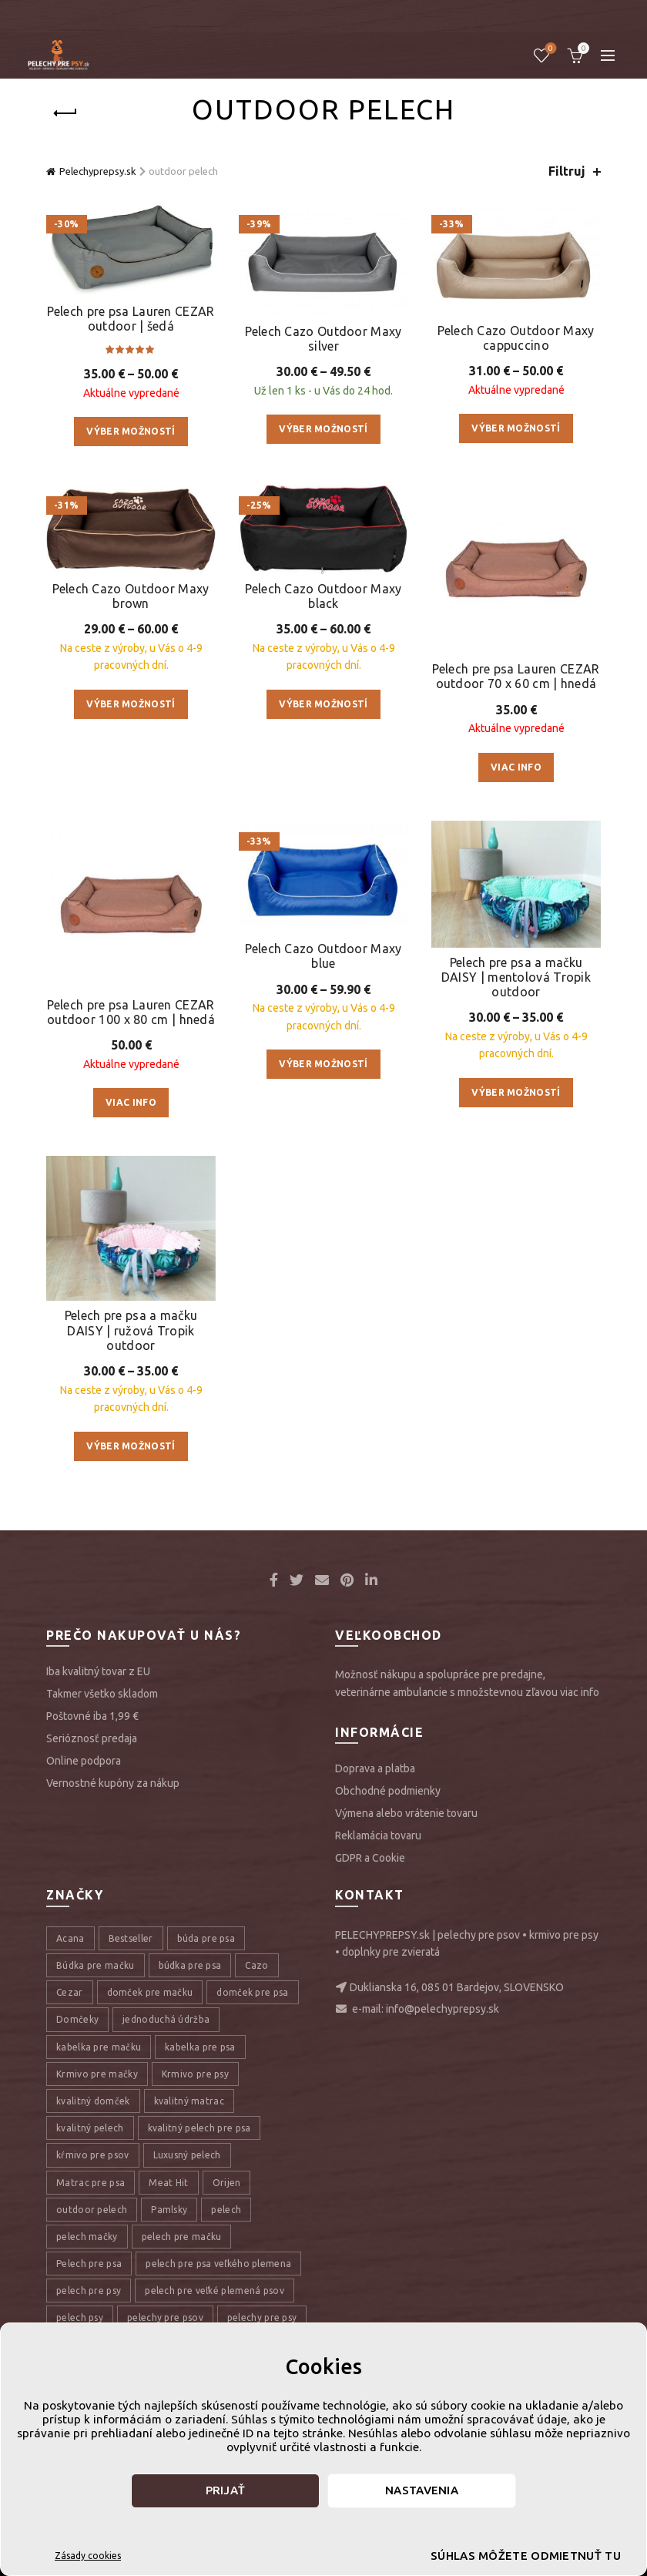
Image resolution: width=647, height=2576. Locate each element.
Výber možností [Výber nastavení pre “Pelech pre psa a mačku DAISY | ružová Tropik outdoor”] (130, 1446)
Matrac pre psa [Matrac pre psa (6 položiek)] (90, 2183)
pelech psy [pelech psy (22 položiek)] (79, 2317)
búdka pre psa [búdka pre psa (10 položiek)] (190, 1965)
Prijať (226, 2490)
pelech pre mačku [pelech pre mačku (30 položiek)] (182, 2237)
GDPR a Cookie (370, 1858)
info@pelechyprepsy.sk (442, 2009)
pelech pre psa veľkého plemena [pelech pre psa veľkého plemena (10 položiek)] (218, 2264)
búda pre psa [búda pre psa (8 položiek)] (206, 1938)
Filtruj (566, 171)
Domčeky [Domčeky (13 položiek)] (77, 2019)
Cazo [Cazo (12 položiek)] (256, 1965)
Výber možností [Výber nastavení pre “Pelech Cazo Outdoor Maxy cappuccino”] (515, 428)
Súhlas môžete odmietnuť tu (500, 2555)
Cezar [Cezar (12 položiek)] (69, 1992)
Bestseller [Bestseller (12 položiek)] (131, 1938)
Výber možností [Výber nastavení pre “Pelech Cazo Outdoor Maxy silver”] (323, 429)
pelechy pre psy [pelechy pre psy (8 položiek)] (262, 2317)
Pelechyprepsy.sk (97, 171)
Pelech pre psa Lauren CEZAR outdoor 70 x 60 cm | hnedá (515, 676)
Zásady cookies (88, 2556)
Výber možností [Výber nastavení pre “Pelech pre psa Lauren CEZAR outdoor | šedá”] (130, 431)
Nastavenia (421, 2490)
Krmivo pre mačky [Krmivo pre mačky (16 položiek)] (97, 2074)
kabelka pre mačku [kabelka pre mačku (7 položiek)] (98, 2047)
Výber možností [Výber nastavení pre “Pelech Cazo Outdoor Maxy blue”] (323, 1064)
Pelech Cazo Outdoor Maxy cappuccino (515, 338)
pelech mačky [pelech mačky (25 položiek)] (87, 2237)
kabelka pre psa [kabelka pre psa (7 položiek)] (200, 2047)
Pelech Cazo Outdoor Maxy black (323, 596)
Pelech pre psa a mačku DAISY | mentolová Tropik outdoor (516, 977)
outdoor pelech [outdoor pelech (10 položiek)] (91, 2210)
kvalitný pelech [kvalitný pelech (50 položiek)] (90, 2128)
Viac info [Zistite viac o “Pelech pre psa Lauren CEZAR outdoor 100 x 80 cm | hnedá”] (131, 1102)
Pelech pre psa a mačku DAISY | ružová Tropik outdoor (131, 1330)
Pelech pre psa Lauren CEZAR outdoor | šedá (130, 318)
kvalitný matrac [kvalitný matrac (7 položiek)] (189, 2101)
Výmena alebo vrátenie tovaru (406, 1813)
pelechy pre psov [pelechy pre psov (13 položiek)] (165, 2317)
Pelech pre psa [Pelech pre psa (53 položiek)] (89, 2264)
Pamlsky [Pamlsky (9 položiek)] (169, 2210)
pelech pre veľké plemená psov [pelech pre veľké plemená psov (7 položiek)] (214, 2290)
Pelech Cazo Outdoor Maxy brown (130, 596)
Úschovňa (549, 49)
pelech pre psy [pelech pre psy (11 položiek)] (88, 2290)
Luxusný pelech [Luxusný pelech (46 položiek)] (187, 2155)
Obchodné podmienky (388, 1791)
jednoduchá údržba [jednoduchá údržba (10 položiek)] (166, 2019)
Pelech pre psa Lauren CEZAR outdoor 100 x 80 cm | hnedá (131, 1012)
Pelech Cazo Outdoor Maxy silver (323, 338)
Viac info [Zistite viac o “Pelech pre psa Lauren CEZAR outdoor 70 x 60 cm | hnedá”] (516, 767)
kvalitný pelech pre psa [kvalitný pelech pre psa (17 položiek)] (199, 2128)
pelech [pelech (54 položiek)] (226, 2210)
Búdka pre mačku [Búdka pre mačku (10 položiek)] (95, 1965)
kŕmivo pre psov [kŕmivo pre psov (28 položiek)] (92, 2155)
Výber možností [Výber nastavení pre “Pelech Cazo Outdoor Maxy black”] (323, 704)
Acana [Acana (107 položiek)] (70, 1938)
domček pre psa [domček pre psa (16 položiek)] (252, 1992)
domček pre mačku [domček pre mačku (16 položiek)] (150, 1992)
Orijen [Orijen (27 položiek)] (227, 2183)
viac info (579, 1692)
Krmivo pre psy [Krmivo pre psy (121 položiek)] (195, 2074)
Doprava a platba (375, 1768)
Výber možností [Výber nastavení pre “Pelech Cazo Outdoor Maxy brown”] (130, 704)
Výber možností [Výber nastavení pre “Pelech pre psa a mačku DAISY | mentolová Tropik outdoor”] (515, 1092)
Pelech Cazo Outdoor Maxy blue (323, 956)
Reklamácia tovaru (378, 1835)
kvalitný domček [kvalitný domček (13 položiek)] (93, 2101)
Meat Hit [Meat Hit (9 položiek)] (168, 2183)
